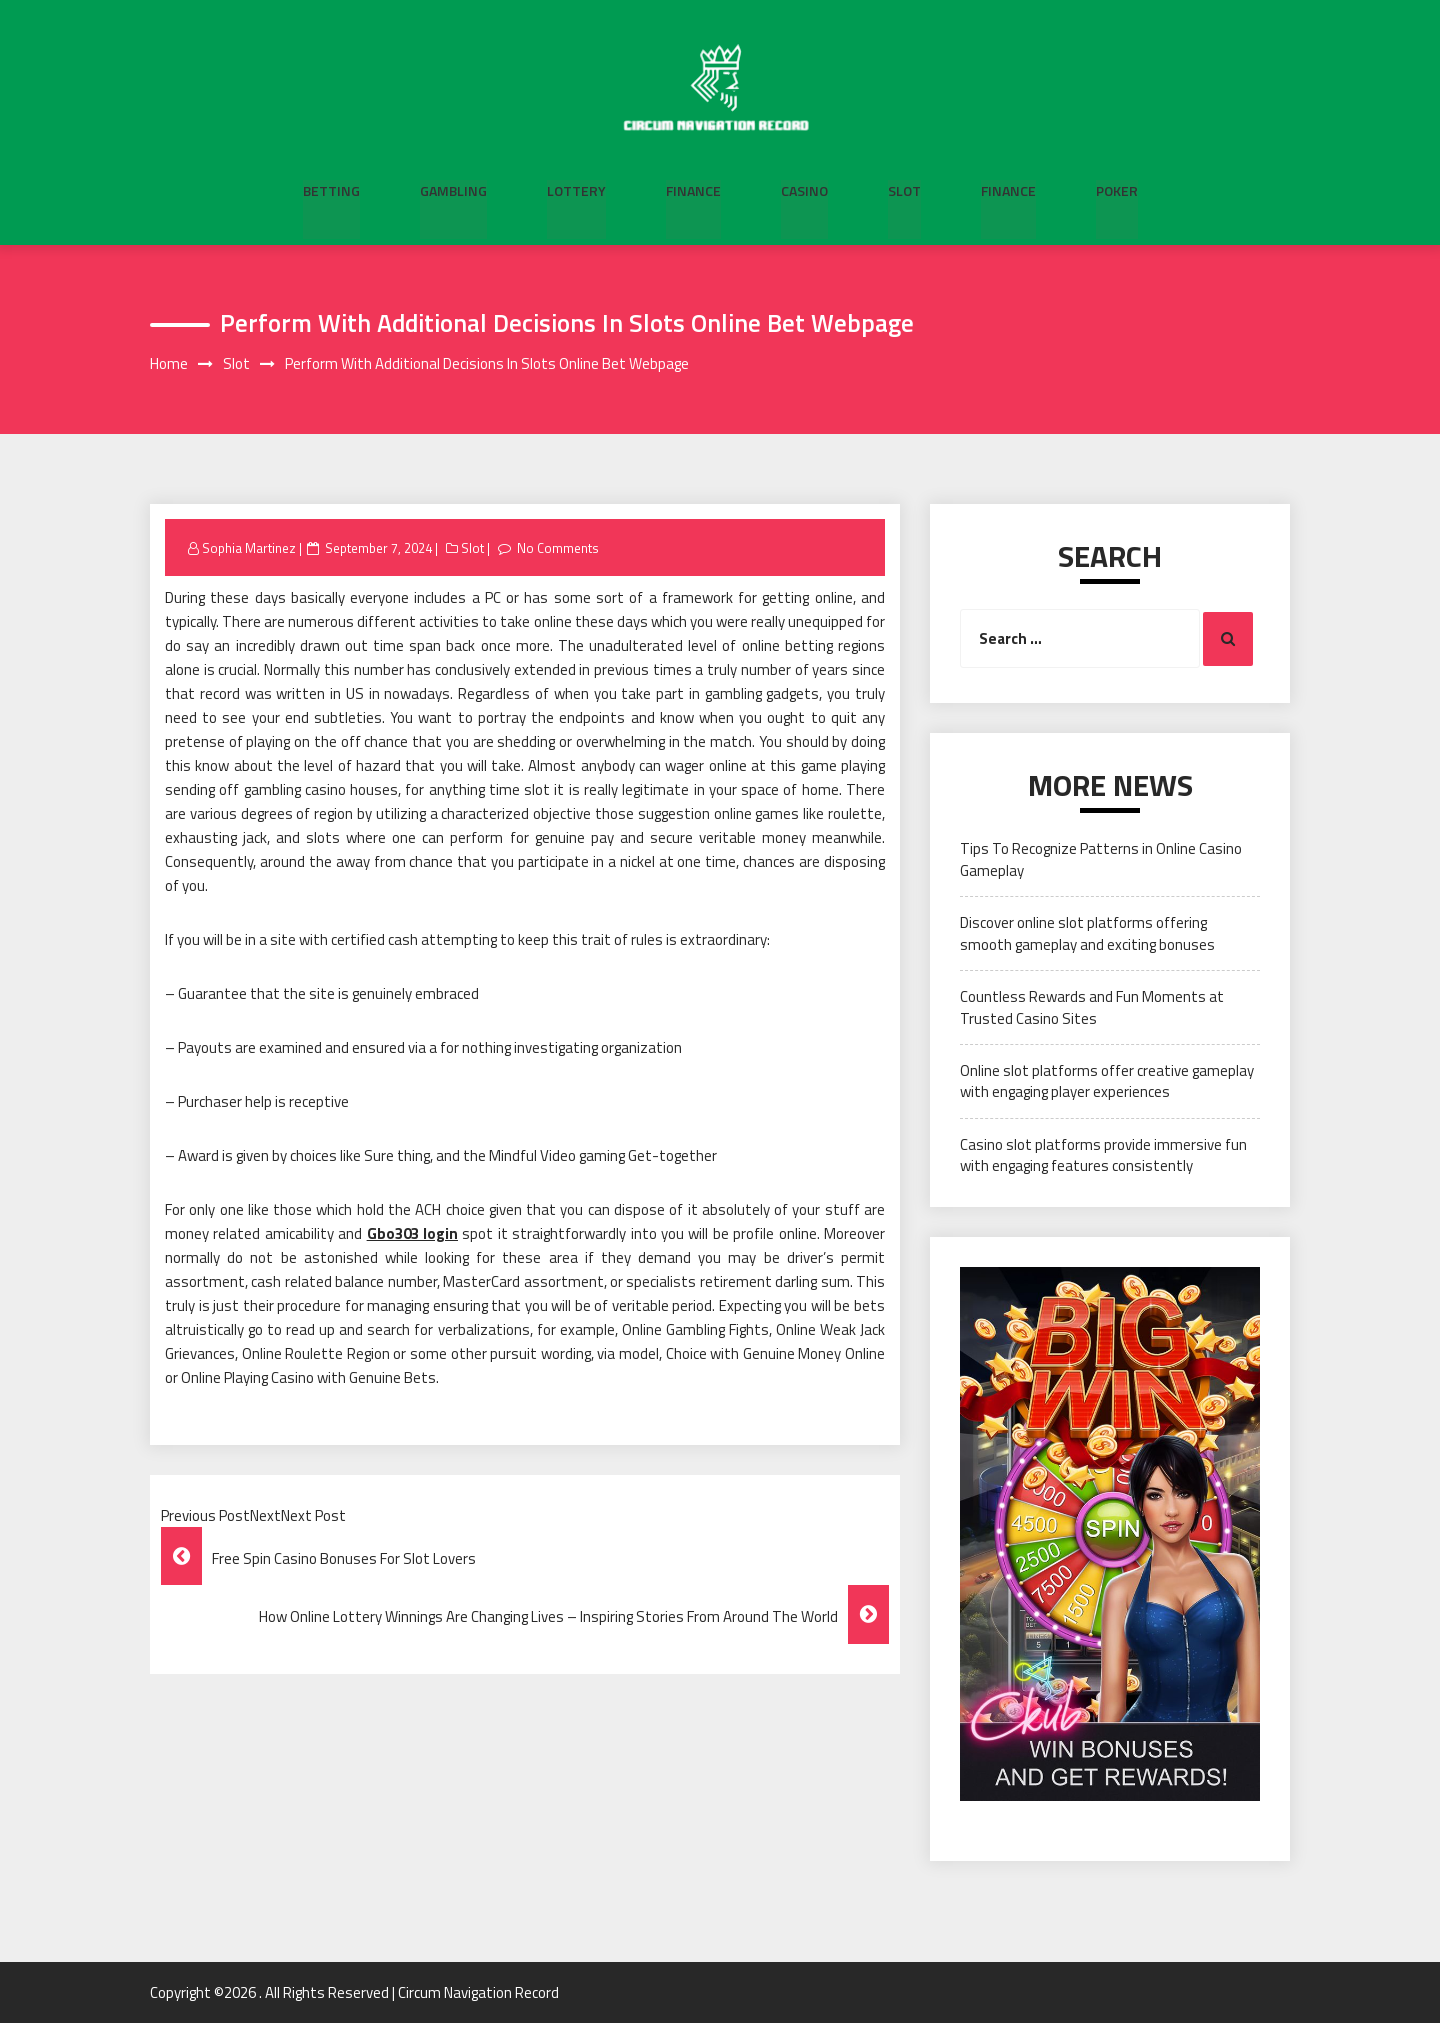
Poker (1117, 190)
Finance (693, 190)
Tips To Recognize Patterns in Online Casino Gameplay (1101, 860)
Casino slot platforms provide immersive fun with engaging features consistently (1103, 1155)
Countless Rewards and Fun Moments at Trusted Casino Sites (1092, 1007)
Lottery (576, 190)
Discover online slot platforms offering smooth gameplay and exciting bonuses (1087, 934)
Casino (804, 190)
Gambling (453, 190)
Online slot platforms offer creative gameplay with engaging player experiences (1107, 1081)
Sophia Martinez (249, 548)
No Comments (558, 548)
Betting (331, 190)
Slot (904, 190)
